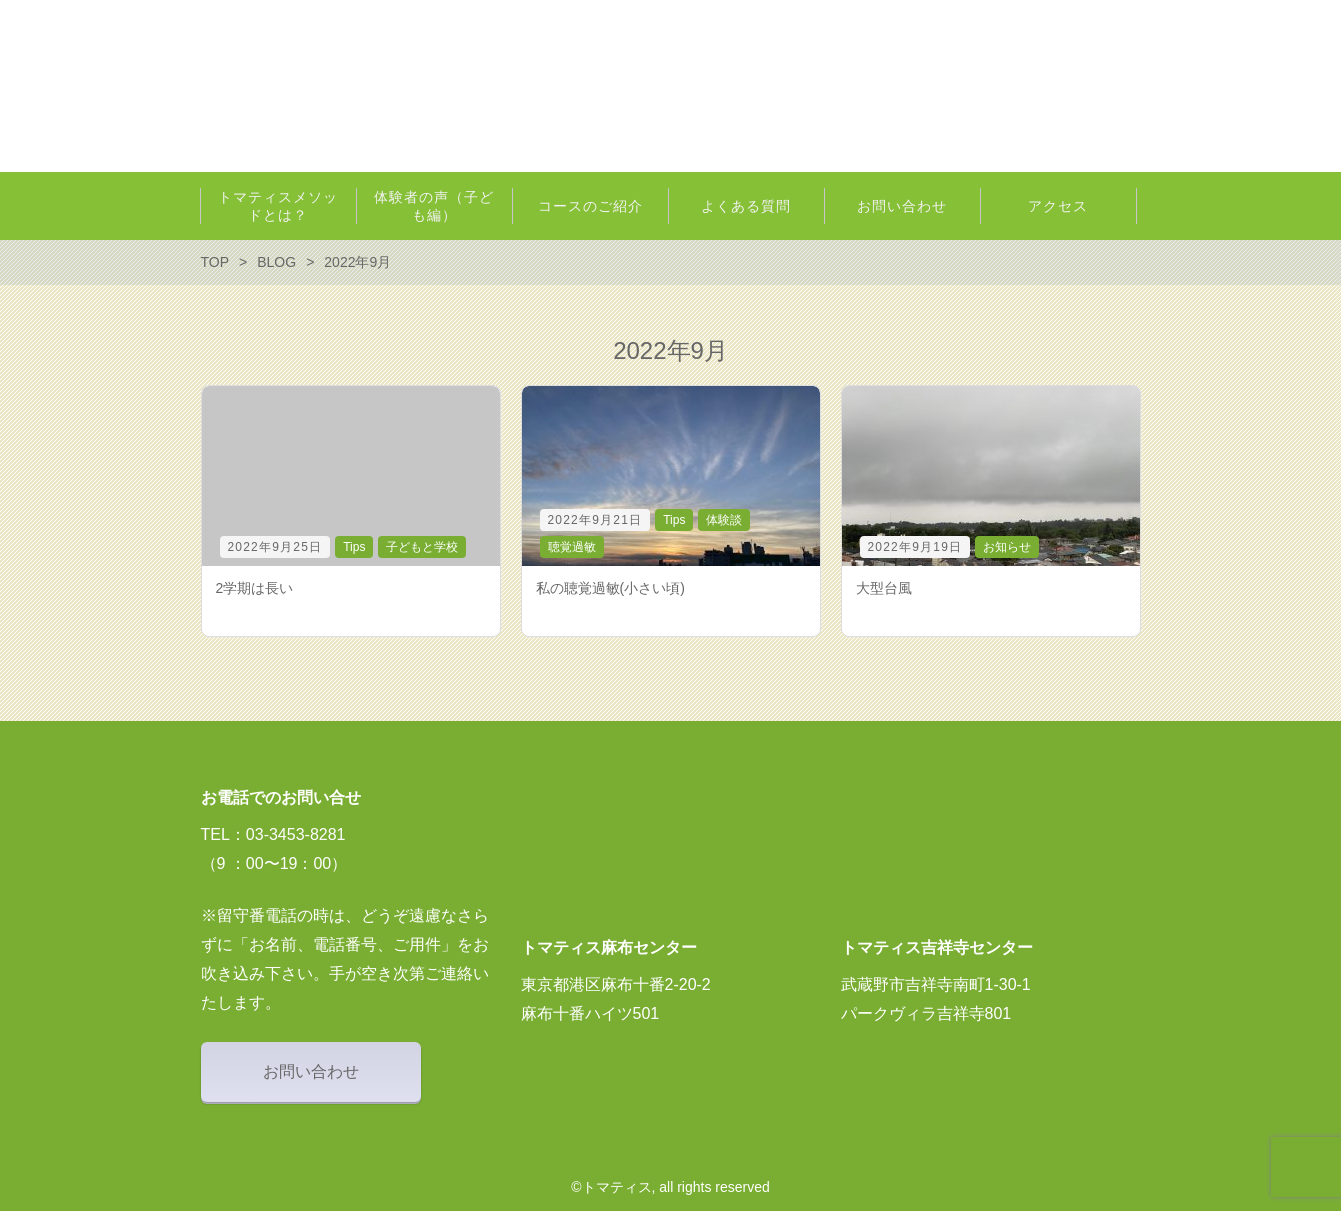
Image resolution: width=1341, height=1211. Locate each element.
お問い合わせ (311, 1071)
